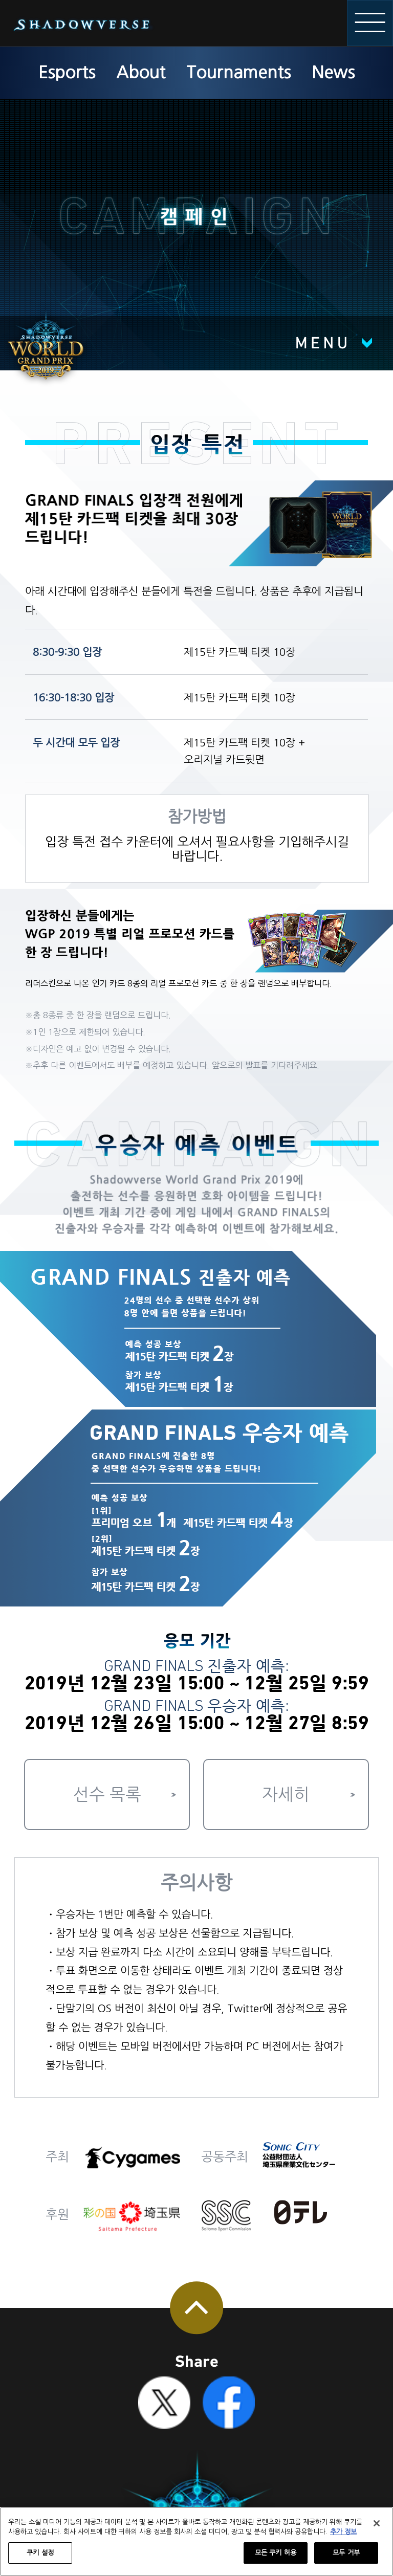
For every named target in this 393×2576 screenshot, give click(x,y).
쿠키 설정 (40, 2552)
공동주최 (224, 2156)
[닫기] (376, 2523)
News (333, 72)
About (140, 72)
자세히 (286, 1794)
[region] (196, 2541)
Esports (66, 72)
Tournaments (238, 72)
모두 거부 (346, 2552)
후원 (57, 2214)
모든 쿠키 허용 (275, 2552)
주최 (57, 2156)
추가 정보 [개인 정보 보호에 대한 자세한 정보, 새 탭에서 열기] (343, 2531)
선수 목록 (107, 1794)
